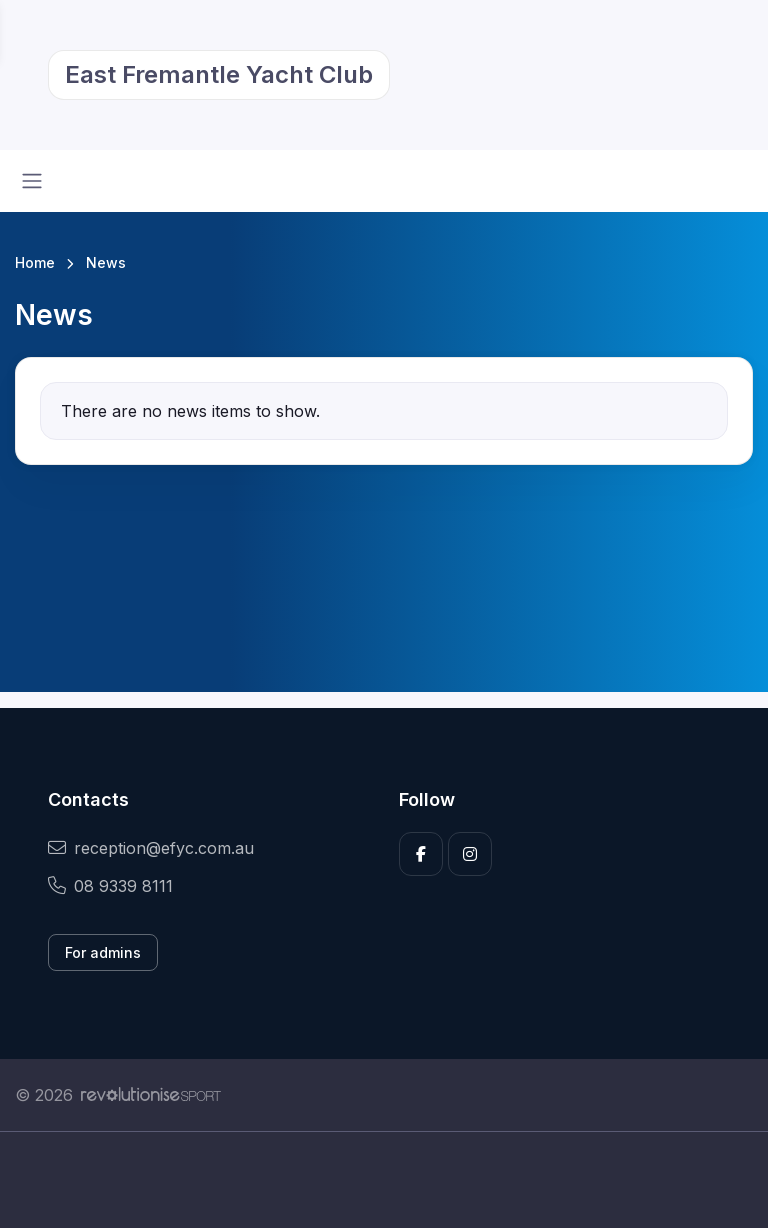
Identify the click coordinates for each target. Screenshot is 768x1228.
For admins (103, 952)
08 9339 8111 (110, 886)
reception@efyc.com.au (151, 848)
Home (35, 262)
